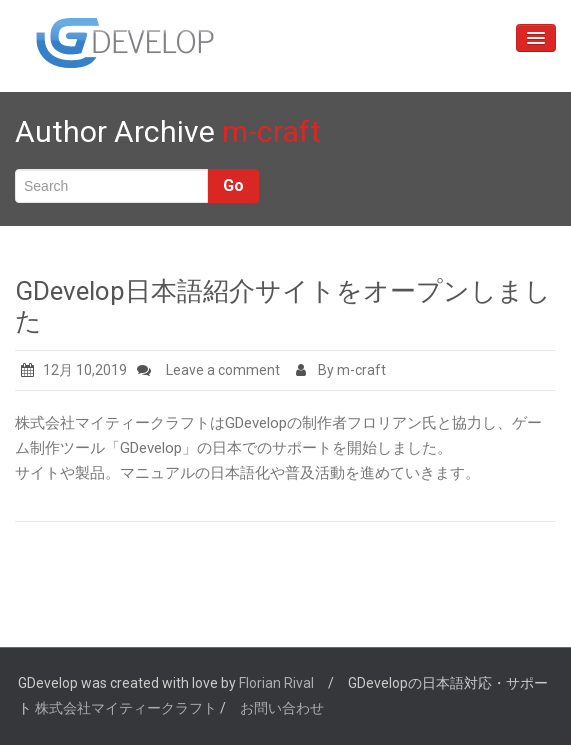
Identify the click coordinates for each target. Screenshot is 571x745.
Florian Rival (276, 683)
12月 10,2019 (74, 370)
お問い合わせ (282, 708)
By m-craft (341, 370)
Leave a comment (223, 370)
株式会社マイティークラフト (126, 708)
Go (233, 185)
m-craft (271, 131)
